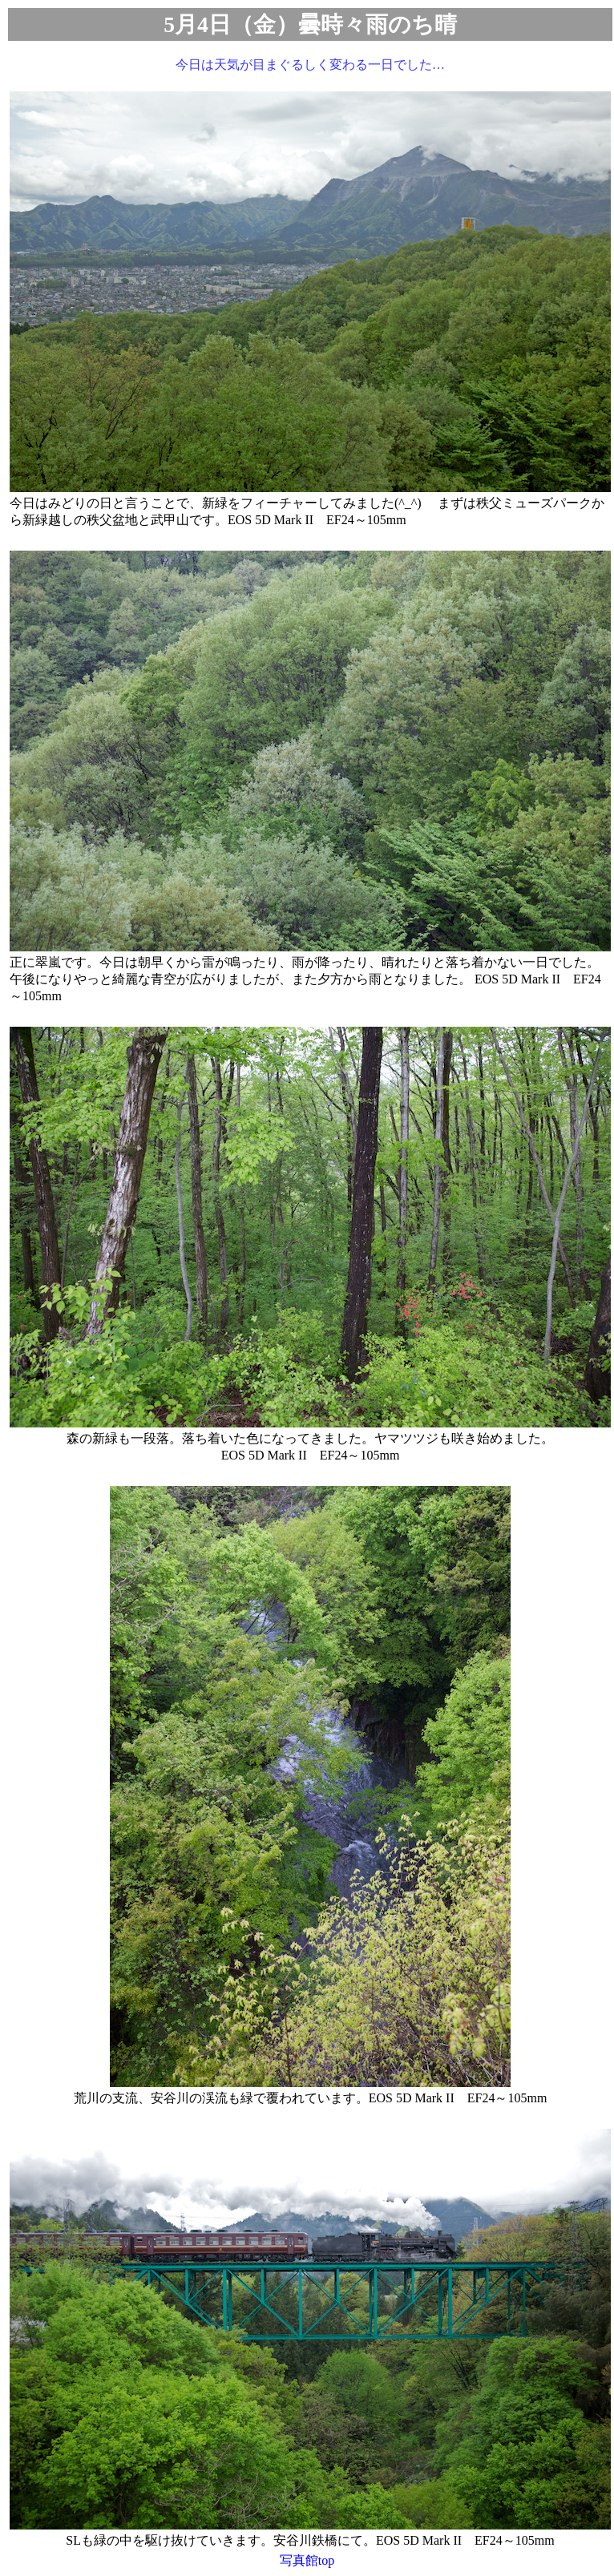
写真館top (307, 2560)
